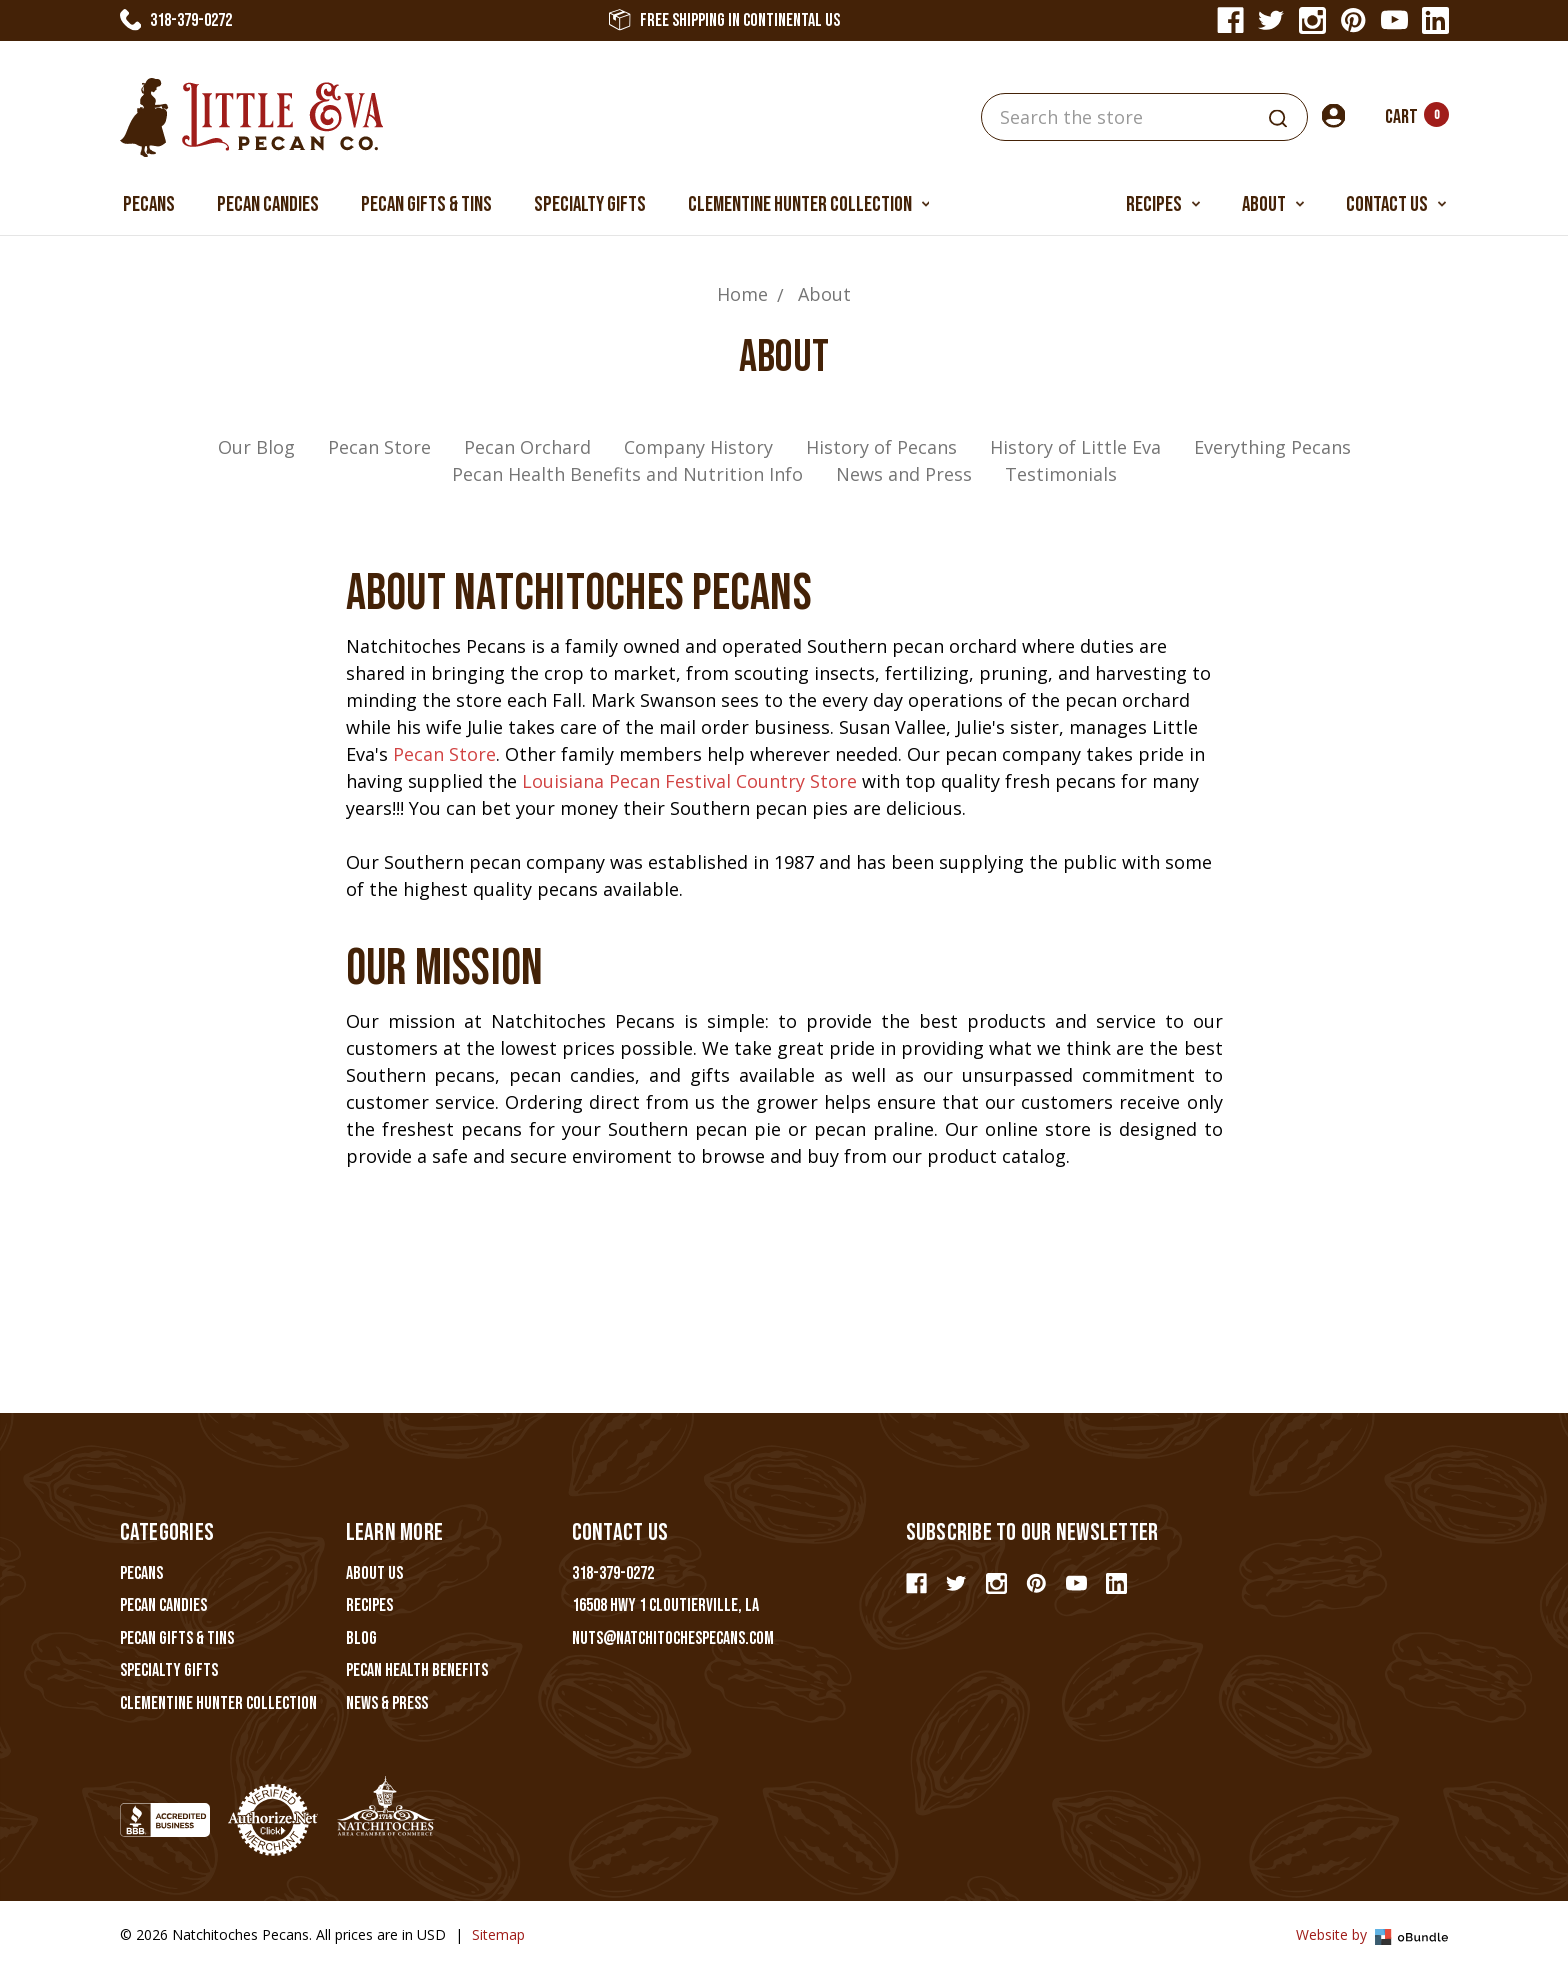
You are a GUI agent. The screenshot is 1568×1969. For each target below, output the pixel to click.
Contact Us (1396, 204)
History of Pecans (881, 447)
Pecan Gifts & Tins (426, 204)
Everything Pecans (1272, 447)
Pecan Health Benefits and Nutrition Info (627, 474)
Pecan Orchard (527, 447)
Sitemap (498, 1934)
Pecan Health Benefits (417, 1670)
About (1273, 204)
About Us (374, 1573)
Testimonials (1061, 474)
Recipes (1163, 204)
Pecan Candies (268, 204)
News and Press (904, 474)
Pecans (149, 204)
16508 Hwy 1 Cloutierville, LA (665, 1605)
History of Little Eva (1075, 447)
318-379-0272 (176, 20)
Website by (1372, 1934)
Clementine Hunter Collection (809, 204)
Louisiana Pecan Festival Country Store (689, 781)
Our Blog (256, 447)
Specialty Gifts (590, 204)
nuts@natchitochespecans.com (673, 1638)
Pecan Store (379, 447)
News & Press (387, 1703)
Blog (361, 1638)
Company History (698, 447)
